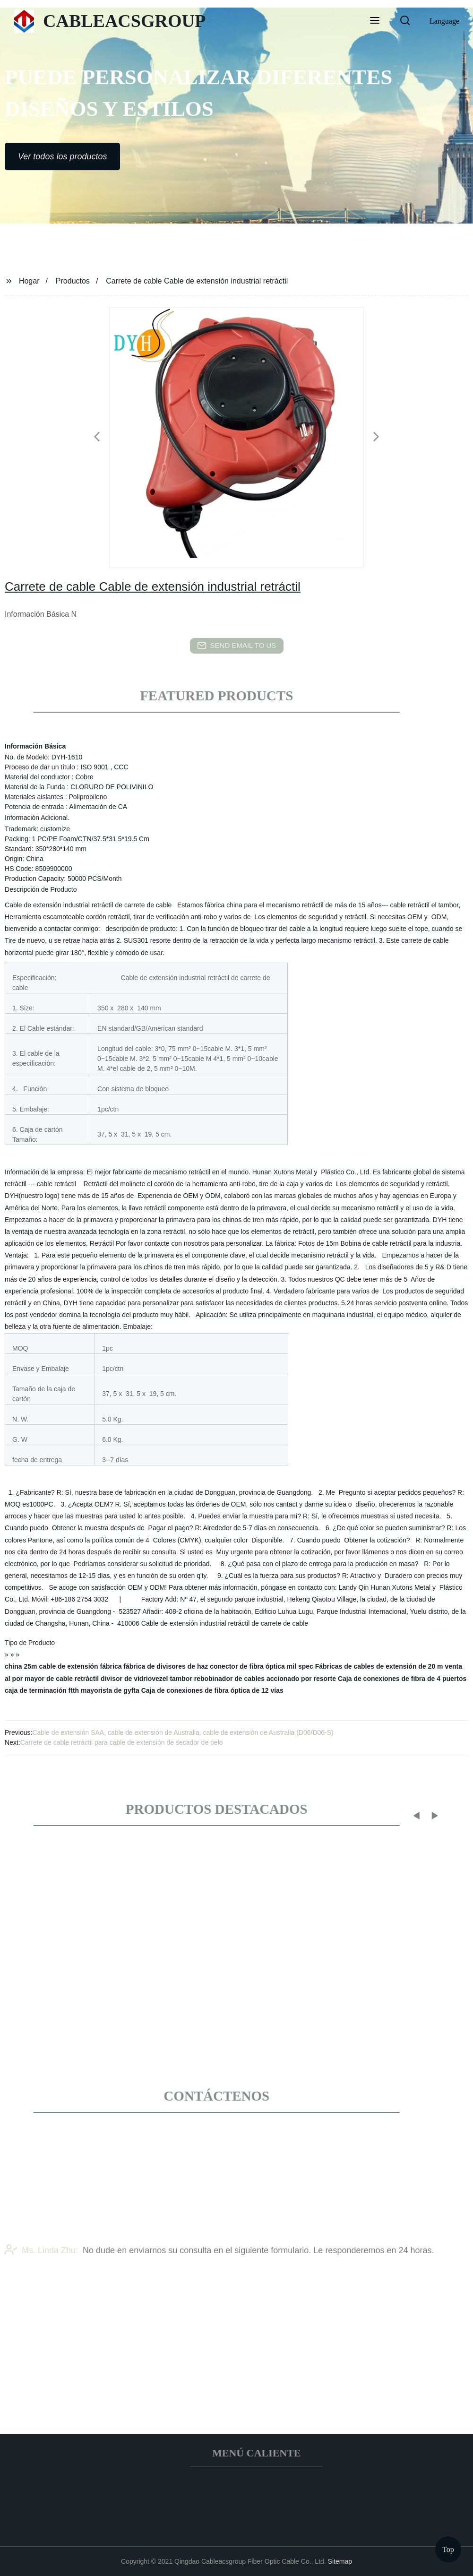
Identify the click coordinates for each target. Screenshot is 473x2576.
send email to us (236, 645)
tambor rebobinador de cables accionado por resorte (253, 1678)
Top (448, 2547)
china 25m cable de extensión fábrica (63, 1666)
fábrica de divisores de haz (165, 1666)
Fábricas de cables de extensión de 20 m (379, 1666)
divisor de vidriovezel (134, 1678)
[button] (375, 21)
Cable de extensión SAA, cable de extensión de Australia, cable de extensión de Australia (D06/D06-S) (182, 1732)
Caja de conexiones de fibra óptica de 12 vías (212, 1690)
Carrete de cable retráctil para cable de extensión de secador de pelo (121, 1742)
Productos (73, 281)
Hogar (29, 281)
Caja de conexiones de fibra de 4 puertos (402, 1678)
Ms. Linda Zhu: (41, 2267)
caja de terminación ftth (42, 1690)
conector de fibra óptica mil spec (261, 1666)
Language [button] (444, 21)
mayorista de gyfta (110, 1690)
